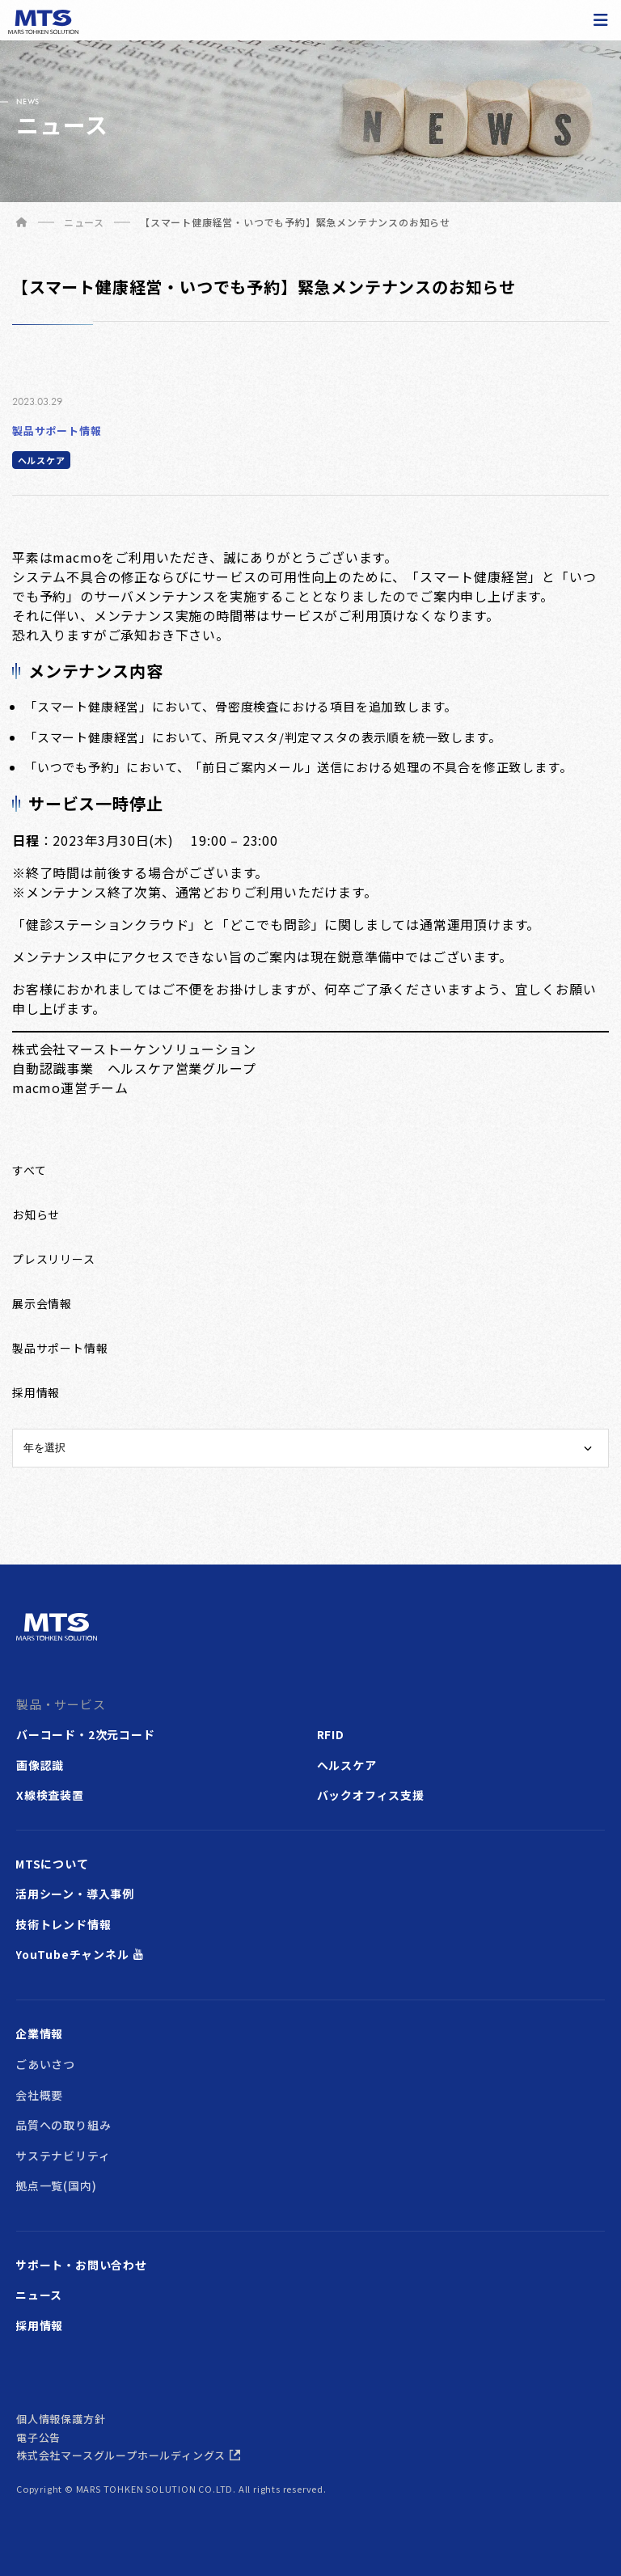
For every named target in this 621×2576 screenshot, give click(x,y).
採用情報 (39, 2325)
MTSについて (52, 1864)
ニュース (38, 2295)
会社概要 (39, 2095)
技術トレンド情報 (63, 1924)
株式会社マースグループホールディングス (121, 2455)
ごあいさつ (45, 2064)
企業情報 (39, 2033)
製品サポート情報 (56, 430)
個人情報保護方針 (60, 2418)
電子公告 (38, 2437)
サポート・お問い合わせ (81, 2265)
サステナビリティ (62, 2155)
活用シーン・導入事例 (74, 1894)
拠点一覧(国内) (55, 2185)
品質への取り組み (63, 2125)
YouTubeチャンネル (72, 1954)
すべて (29, 1170)
